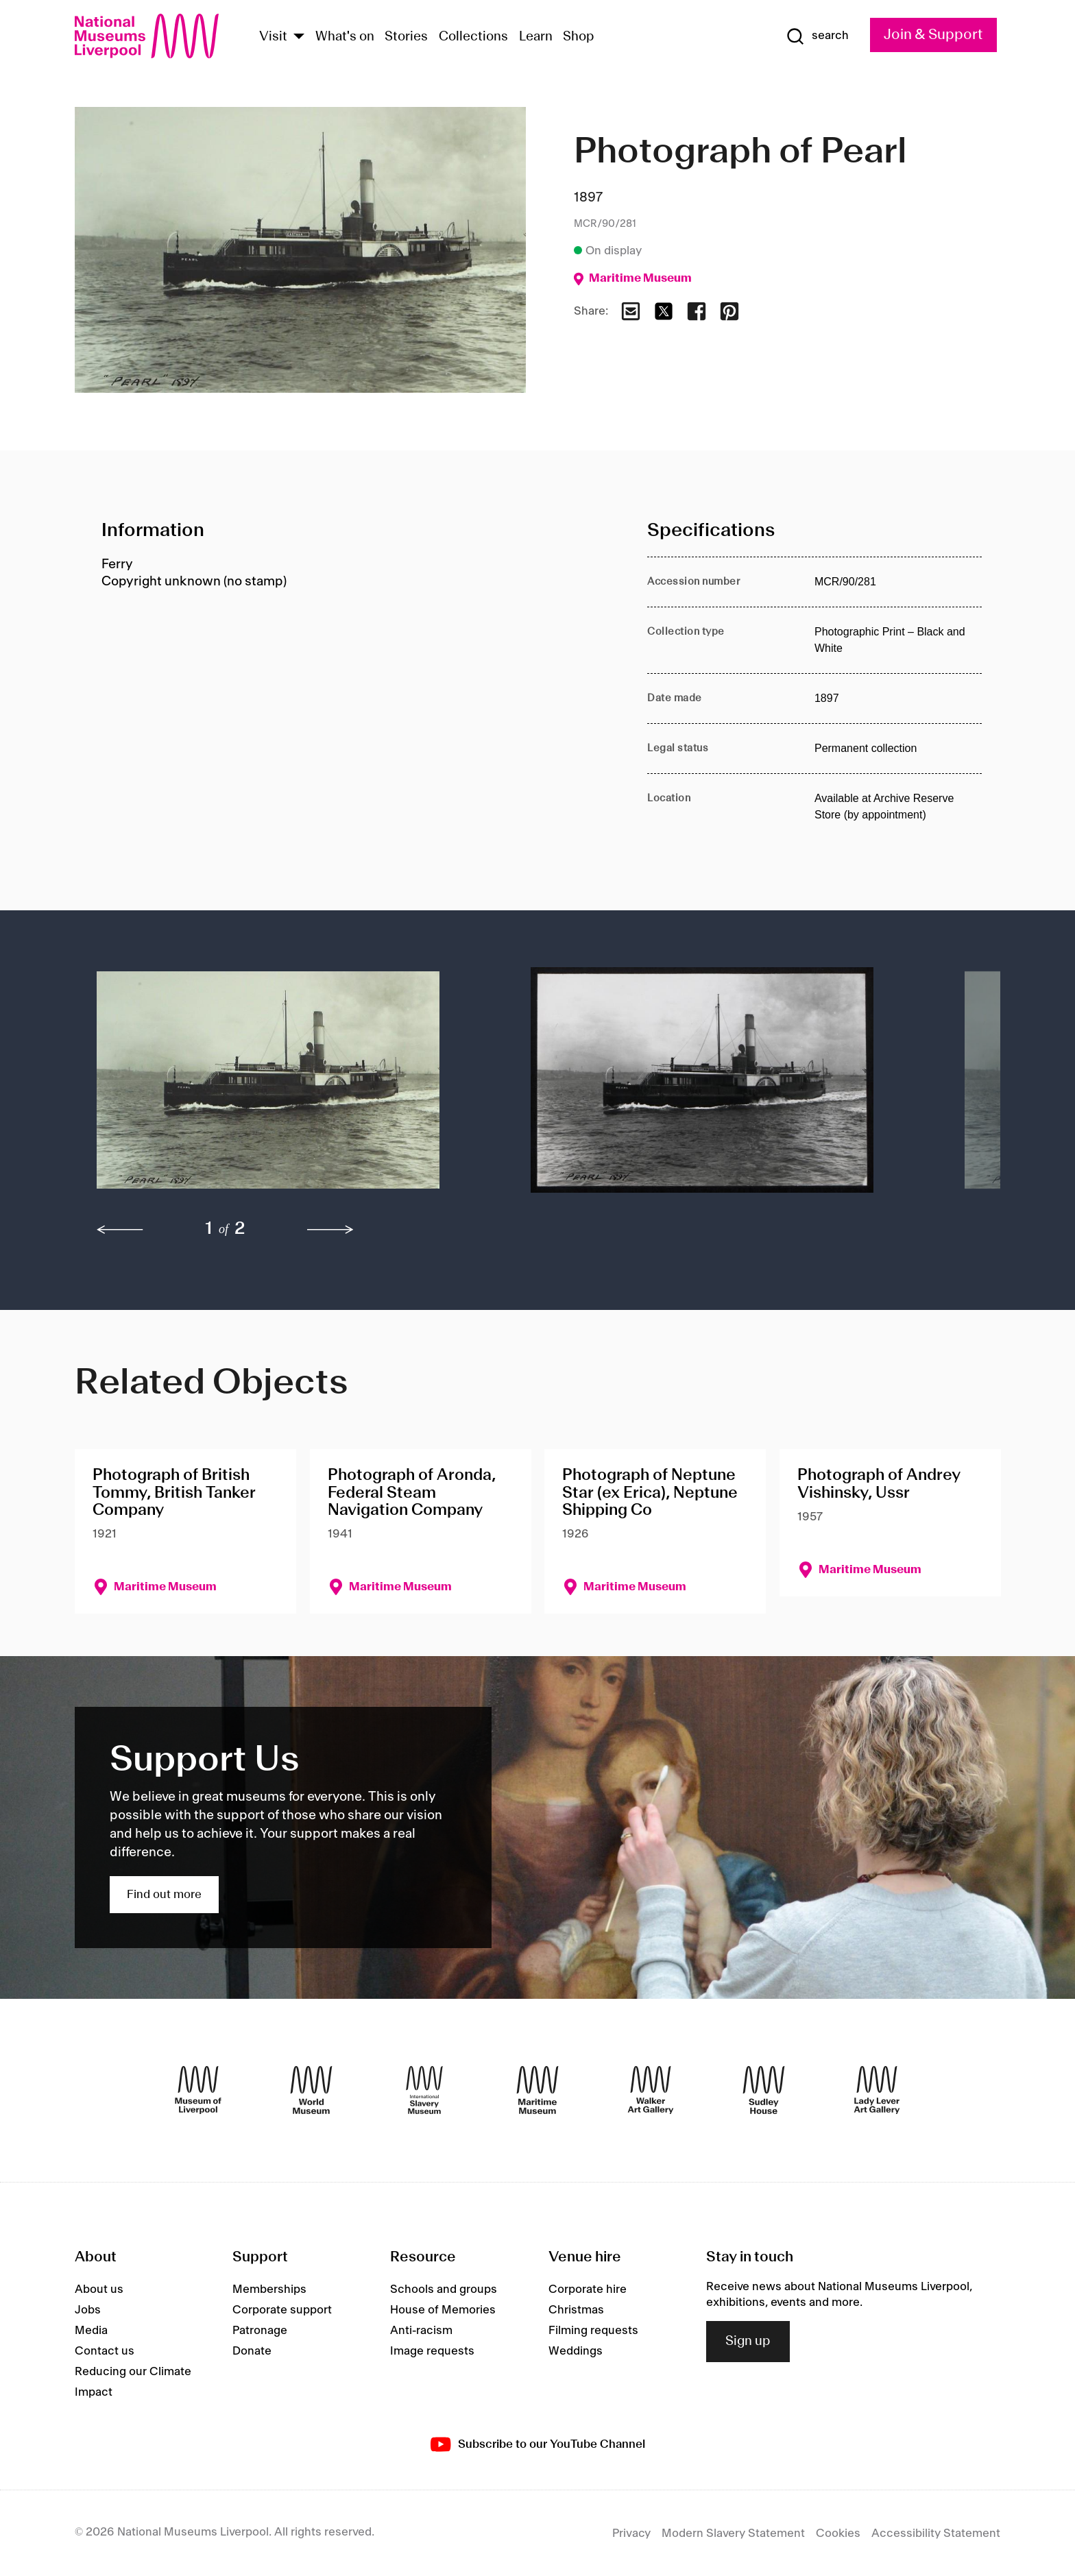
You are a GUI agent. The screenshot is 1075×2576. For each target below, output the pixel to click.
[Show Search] (817, 36)
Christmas (576, 2310)
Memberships (269, 2289)
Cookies (838, 2533)
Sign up (748, 2341)
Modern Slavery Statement (733, 2533)
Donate (251, 2351)
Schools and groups (443, 2289)
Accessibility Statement (935, 2533)
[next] (330, 1229)
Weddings (575, 2351)
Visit (273, 37)
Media (91, 2330)
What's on (344, 37)
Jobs (88, 2310)
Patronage (259, 2330)
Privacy (631, 2533)
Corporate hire (587, 2289)
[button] (286, 1086)
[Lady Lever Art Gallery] (877, 2090)
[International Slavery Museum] (424, 2090)
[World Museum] (311, 2090)
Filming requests (593, 2330)
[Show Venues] (298, 37)
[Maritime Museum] (537, 2090)
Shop (578, 37)
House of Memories (443, 2310)
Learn (536, 37)
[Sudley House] (763, 2090)
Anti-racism (421, 2330)
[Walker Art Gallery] (650, 2090)
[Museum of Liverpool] (198, 2090)
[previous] (120, 1229)
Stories (406, 37)
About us (99, 2289)
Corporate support (282, 2310)
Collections (473, 37)
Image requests (432, 2351)
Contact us (104, 2351)
